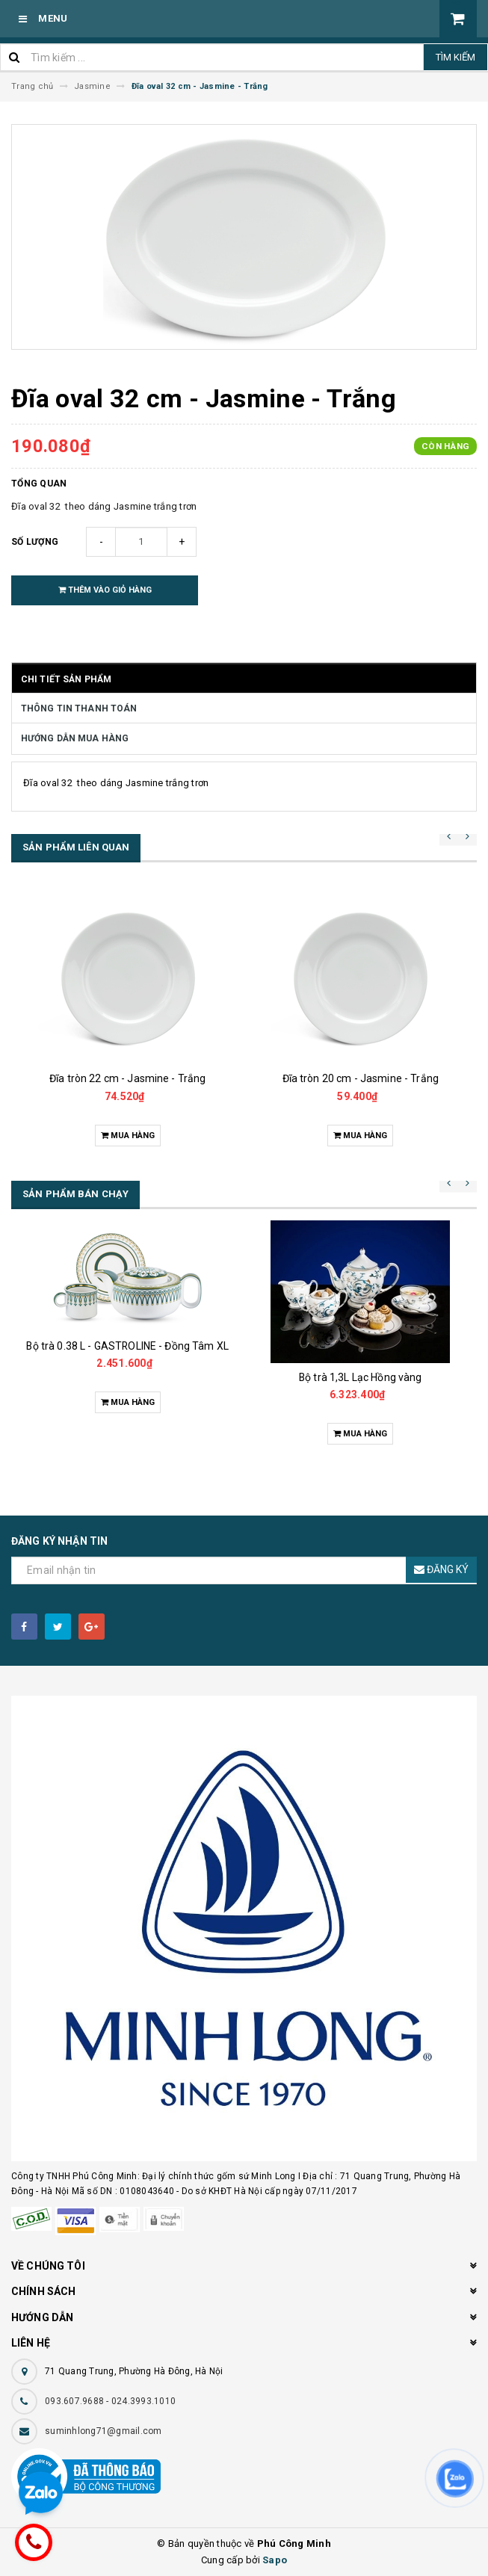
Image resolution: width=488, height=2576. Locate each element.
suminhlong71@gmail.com (103, 2431)
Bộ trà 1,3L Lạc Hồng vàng (360, 1377)
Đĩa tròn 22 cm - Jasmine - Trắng (127, 1078)
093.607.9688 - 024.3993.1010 (110, 2401)
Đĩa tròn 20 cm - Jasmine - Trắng (360, 1078)
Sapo (274, 2560)
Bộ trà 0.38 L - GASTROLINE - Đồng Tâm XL (127, 1346)
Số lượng (34, 542)
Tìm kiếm (455, 57)
